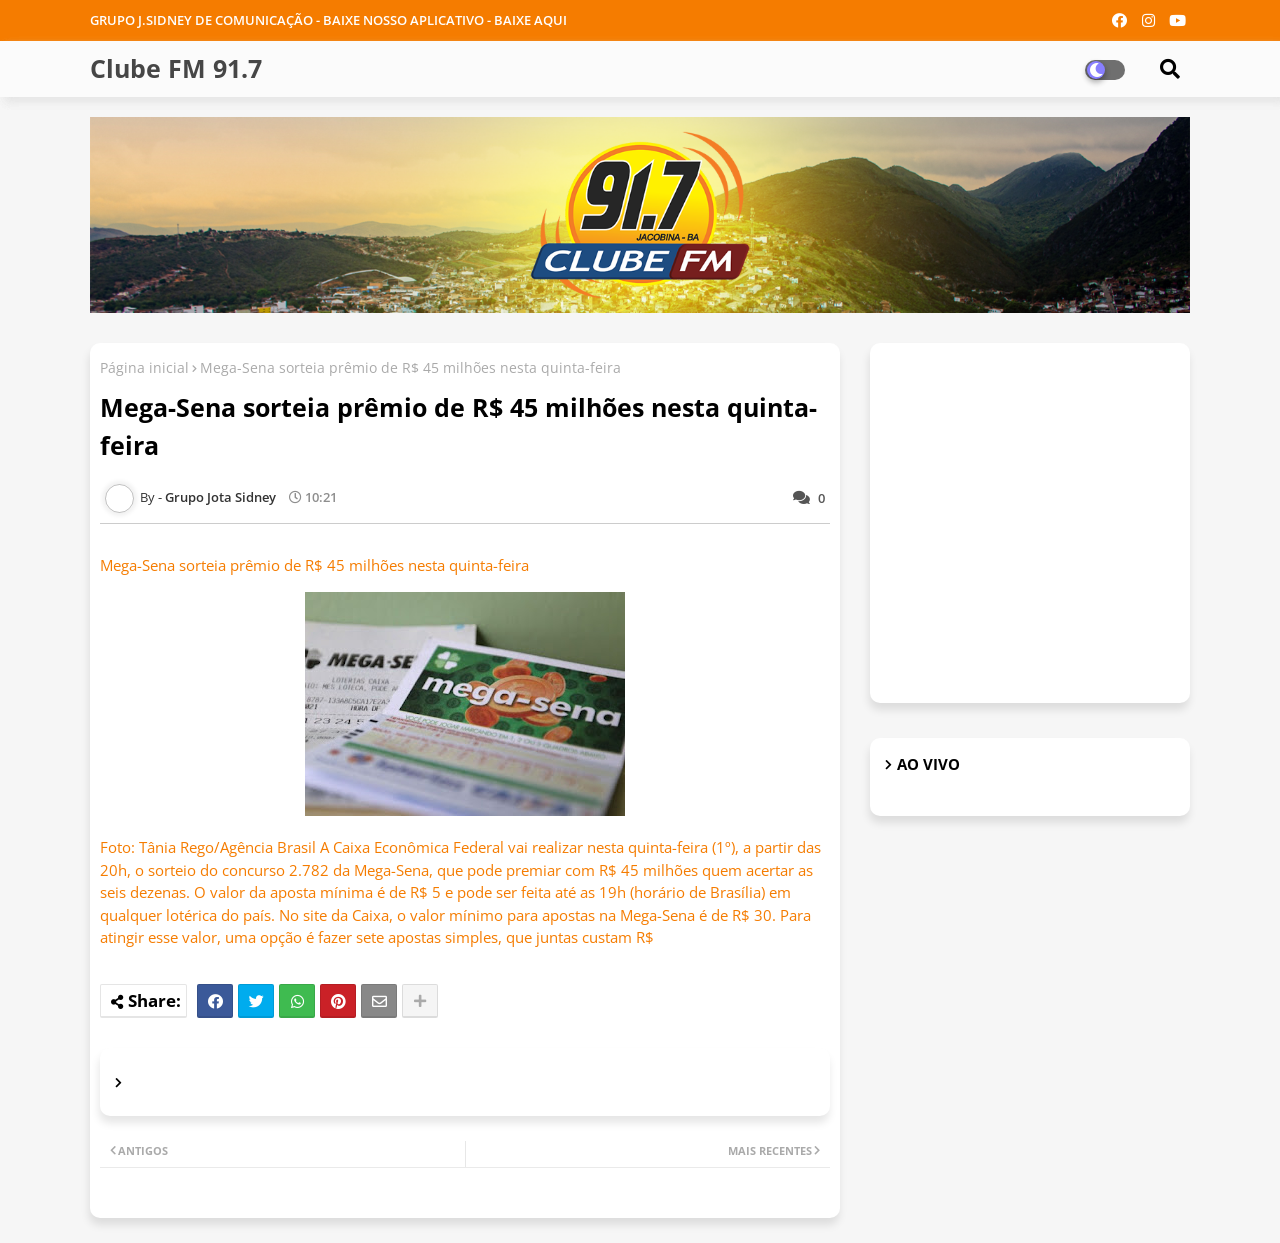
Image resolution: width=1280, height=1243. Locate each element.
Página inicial (144, 367)
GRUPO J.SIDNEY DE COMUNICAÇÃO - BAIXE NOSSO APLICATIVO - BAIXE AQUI (328, 20)
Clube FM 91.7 (176, 68)
